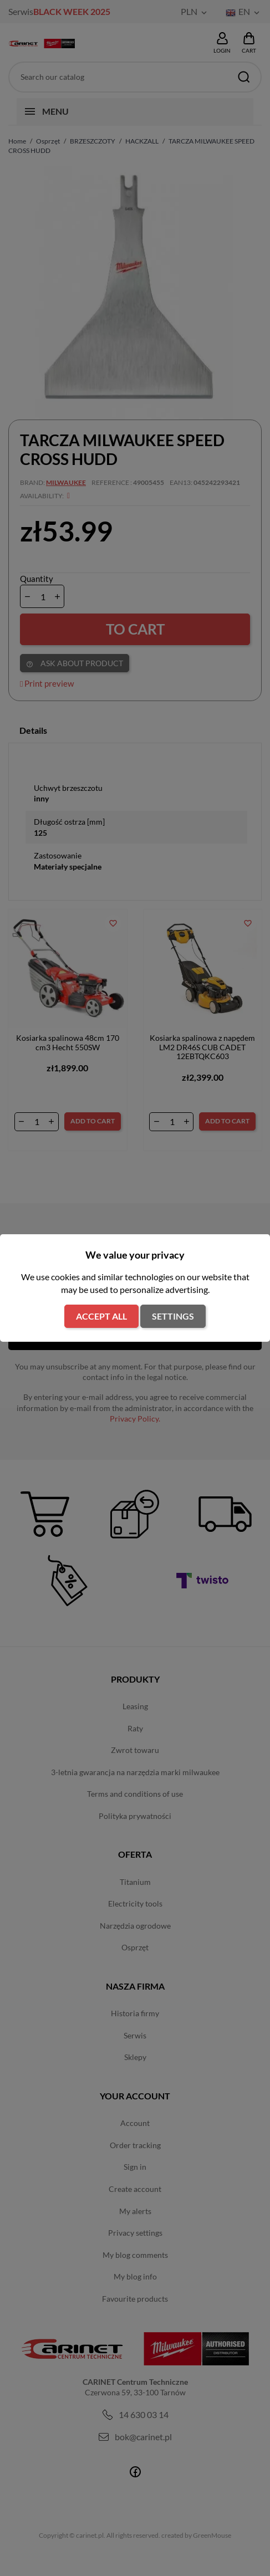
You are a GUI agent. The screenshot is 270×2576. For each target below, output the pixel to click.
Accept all (101, 1316)
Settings (173, 1316)
